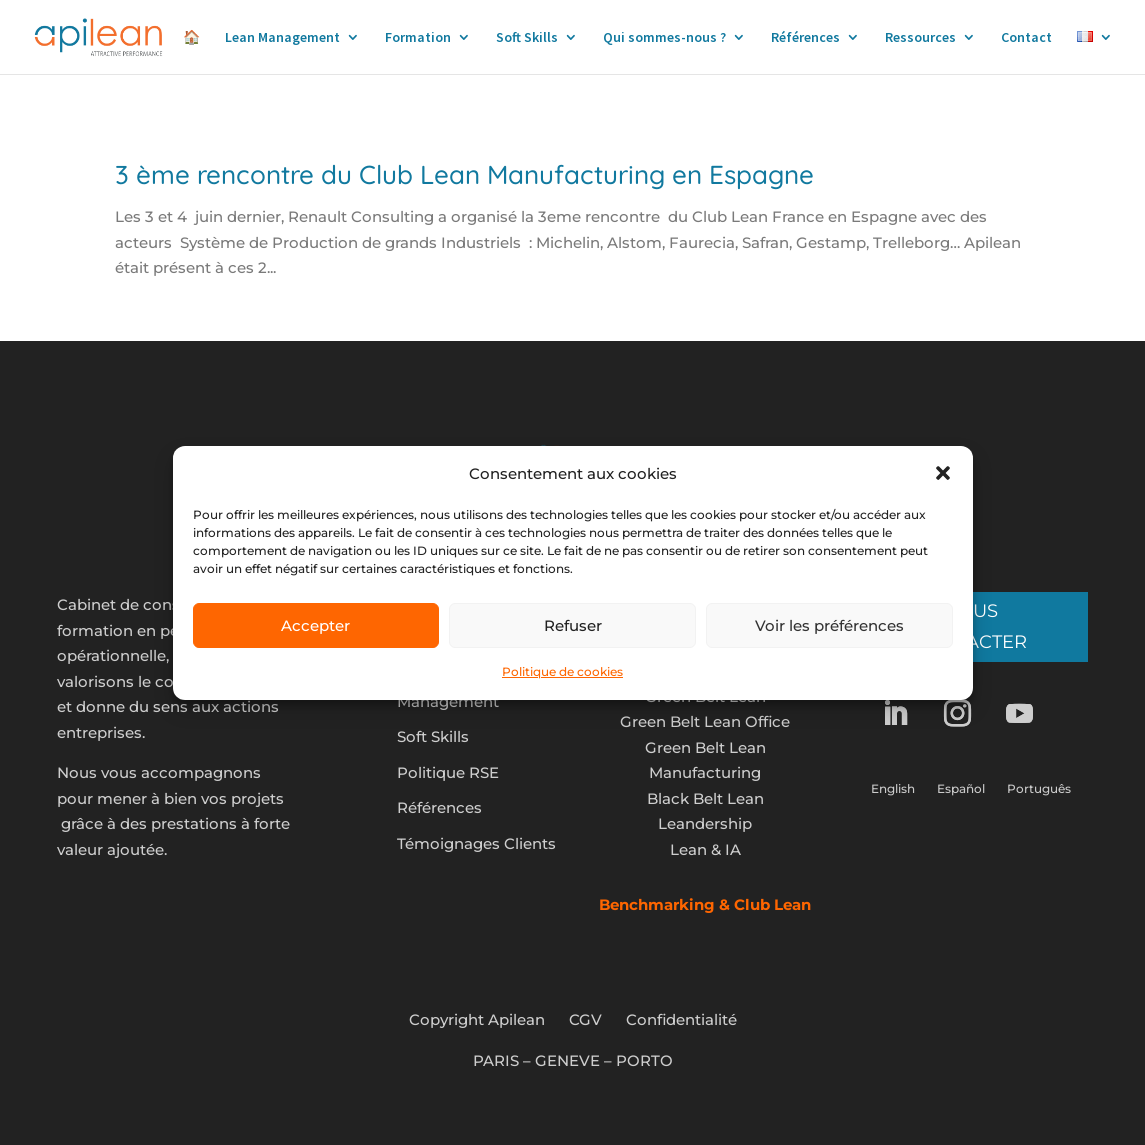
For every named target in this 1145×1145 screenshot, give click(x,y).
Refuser (573, 625)
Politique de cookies (562, 671)
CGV (585, 1019)
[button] (943, 473)
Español (961, 789)
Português (1039, 789)
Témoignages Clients (476, 843)
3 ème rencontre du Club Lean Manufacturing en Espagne (464, 174)
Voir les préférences (829, 625)
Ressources (920, 38)
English (893, 789)
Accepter (315, 625)
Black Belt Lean (705, 798)
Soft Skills (527, 38)
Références (805, 38)
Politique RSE (448, 772)
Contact (1026, 38)
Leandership (705, 823)
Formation (418, 38)
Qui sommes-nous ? (664, 38)
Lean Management (282, 38)
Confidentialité (681, 1019)
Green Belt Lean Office (705, 721)
